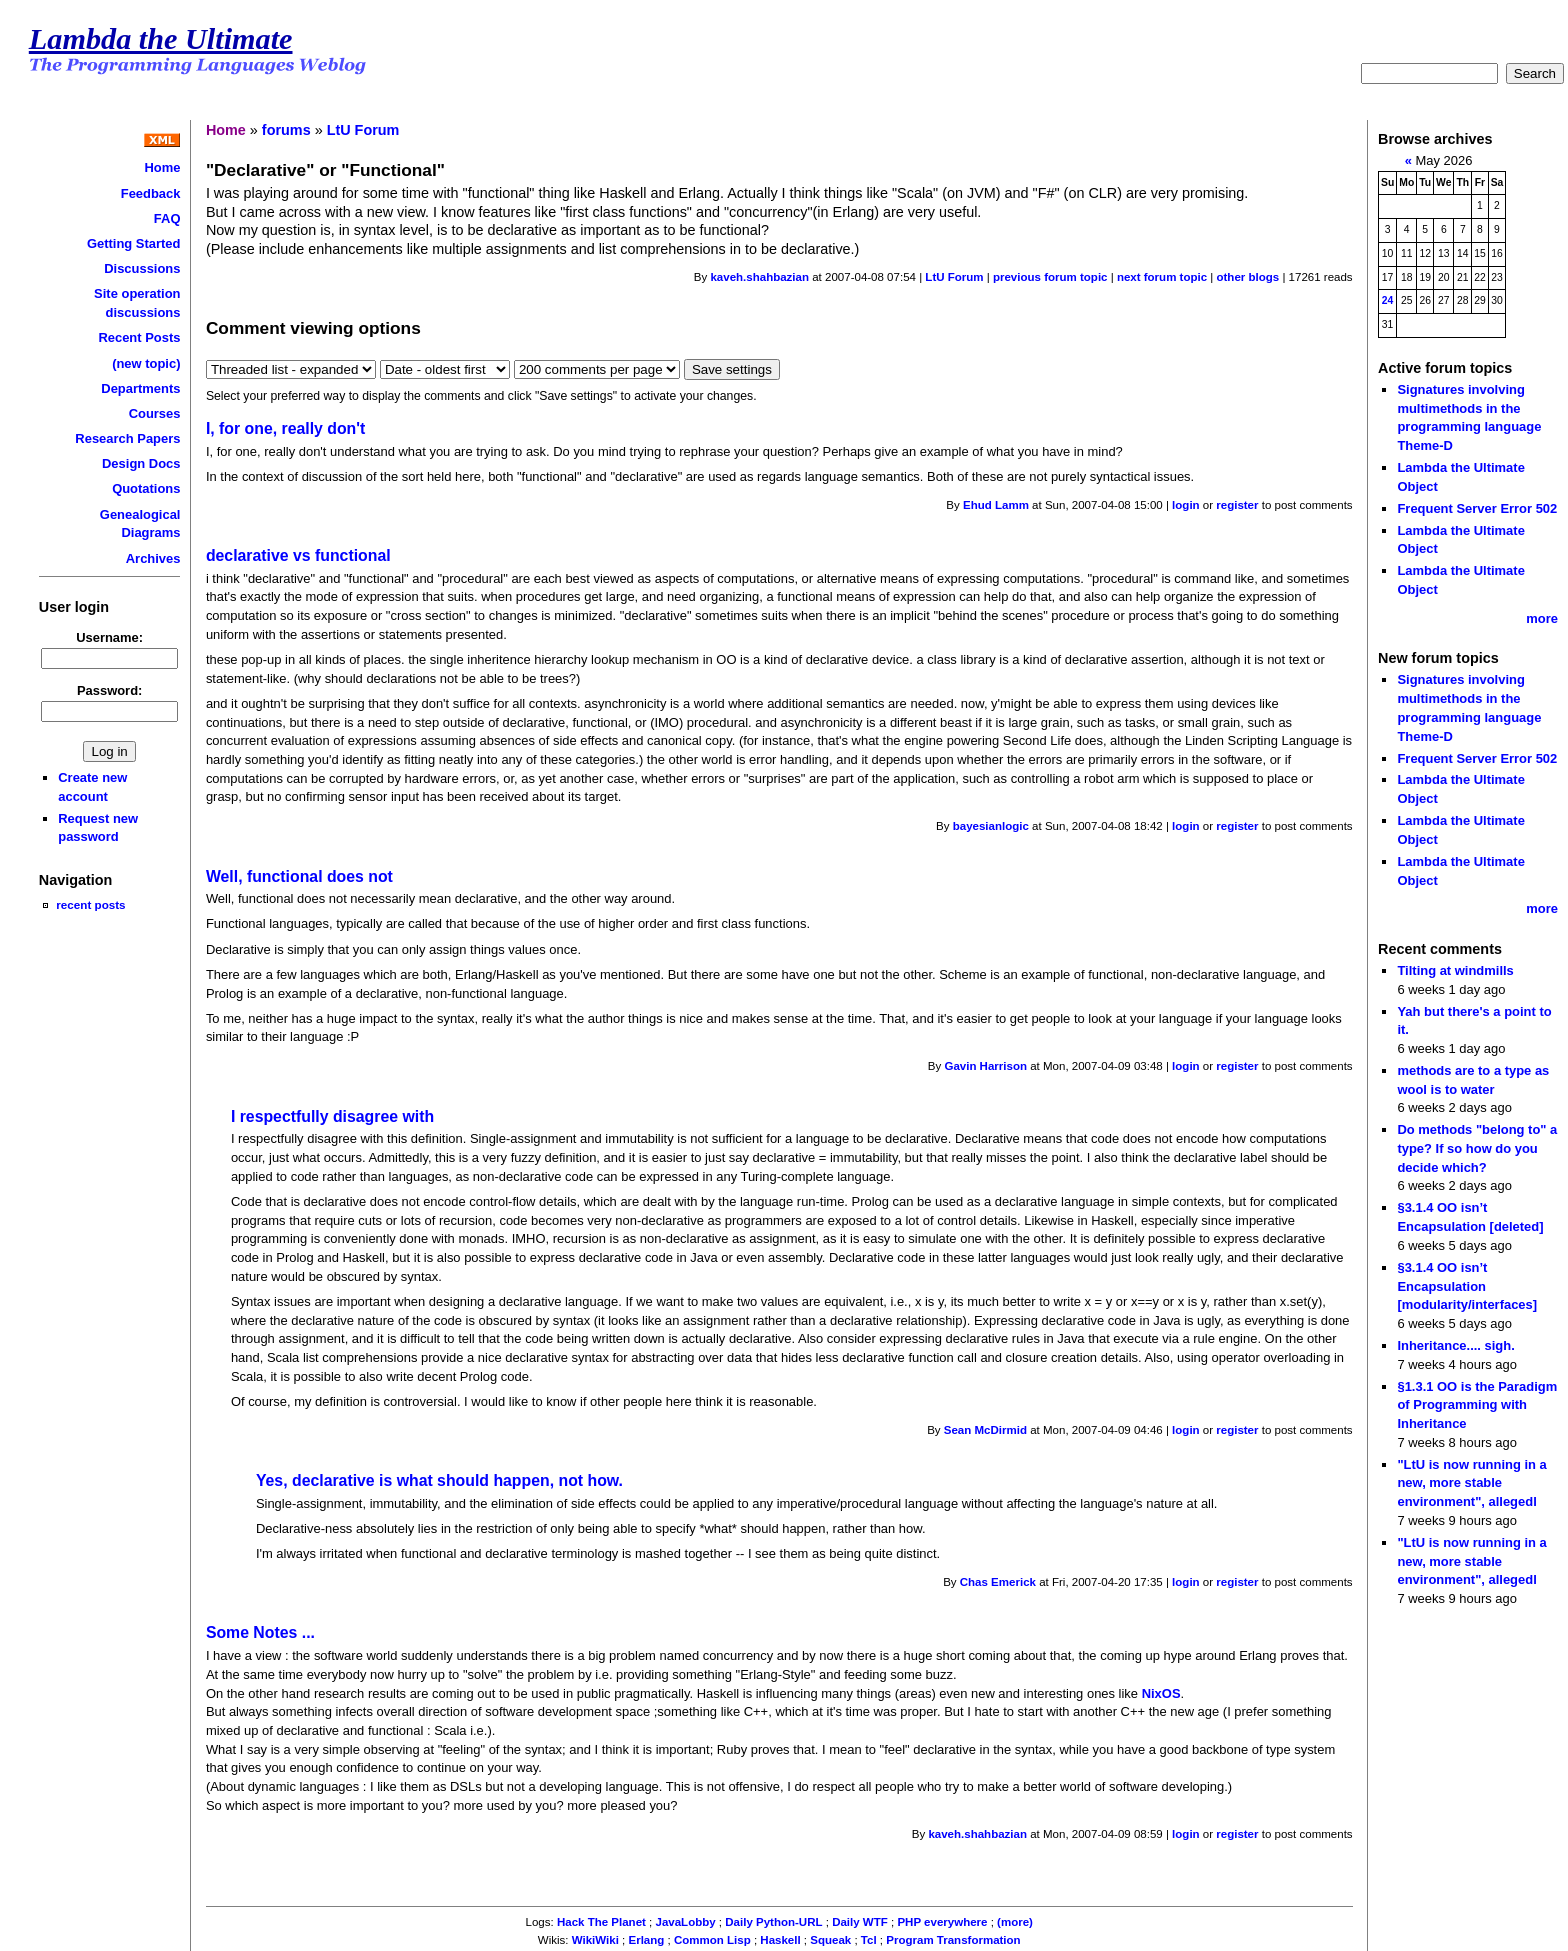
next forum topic (1162, 277)
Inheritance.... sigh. (1455, 1345)
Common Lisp (712, 1940)
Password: (110, 690)
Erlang (646, 1940)
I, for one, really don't (285, 428)
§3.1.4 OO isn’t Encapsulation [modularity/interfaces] (1467, 1286)
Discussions (142, 268)
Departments (140, 388)
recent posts (90, 904)
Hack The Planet (601, 1922)
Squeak (830, 1940)
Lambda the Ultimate (161, 39)
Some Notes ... (260, 1632)
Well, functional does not (299, 876)
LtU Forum (363, 130)
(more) (1015, 1922)
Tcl (869, 1940)
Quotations (146, 488)
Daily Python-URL (773, 1922)
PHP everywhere (942, 1922)
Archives (153, 558)
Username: (109, 637)
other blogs (1247, 277)
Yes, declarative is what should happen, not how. (439, 1480)
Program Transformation (953, 1940)
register (1237, 505)
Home (162, 167)
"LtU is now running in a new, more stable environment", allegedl (1471, 1483)
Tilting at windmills (1455, 970)
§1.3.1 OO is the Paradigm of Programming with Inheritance (1477, 1405)
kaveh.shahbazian (759, 277)
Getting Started (134, 243)
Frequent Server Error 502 (1477, 508)
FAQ (167, 218)
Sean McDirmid (985, 1430)
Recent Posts (139, 337)
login (1186, 505)
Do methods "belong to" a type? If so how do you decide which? (1477, 1148)
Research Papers (127, 438)
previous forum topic (1050, 277)
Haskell (780, 1940)
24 (1388, 300)
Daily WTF (860, 1922)
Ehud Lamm (996, 505)
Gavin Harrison (985, 1066)
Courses (155, 413)
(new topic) (146, 363)
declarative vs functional (298, 555)
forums (286, 130)
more (1542, 618)
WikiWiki (595, 1940)
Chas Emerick (998, 1582)
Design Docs (141, 463)
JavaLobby (686, 1922)
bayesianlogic (991, 826)
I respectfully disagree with (332, 1116)
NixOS (1161, 1693)
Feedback (151, 193)
